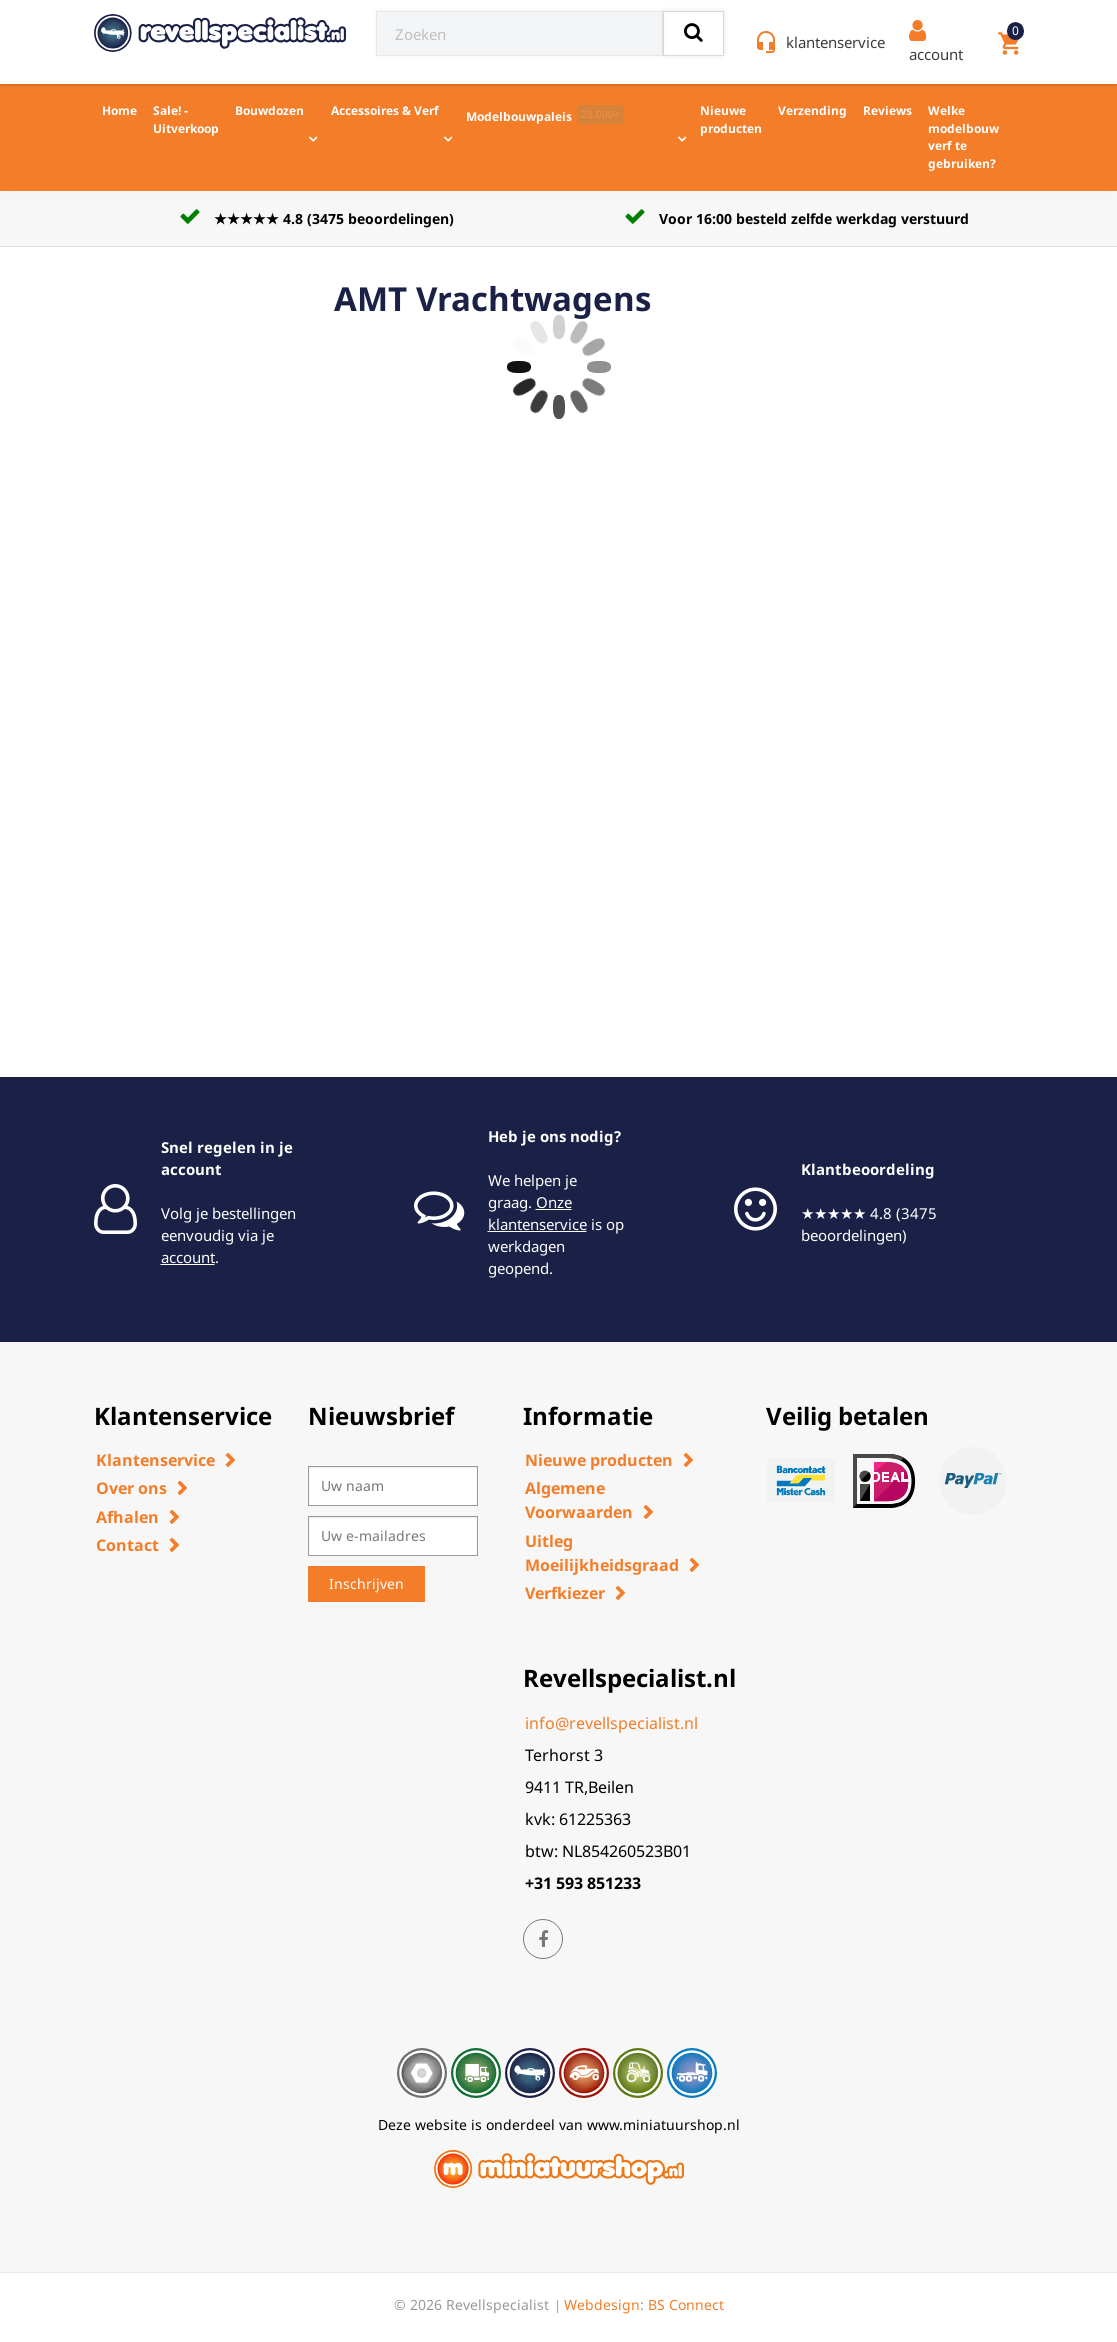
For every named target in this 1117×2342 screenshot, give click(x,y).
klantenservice (835, 42)
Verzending (812, 110)
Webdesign (602, 2304)
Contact (127, 1545)
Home (119, 110)
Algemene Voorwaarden (579, 1500)
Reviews (887, 110)
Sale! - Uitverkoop (186, 119)
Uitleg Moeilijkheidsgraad (602, 1553)
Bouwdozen (269, 110)
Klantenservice (155, 1460)
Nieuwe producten (731, 119)
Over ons (131, 1488)
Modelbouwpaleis (545, 115)
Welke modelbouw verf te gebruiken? (963, 137)
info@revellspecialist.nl (611, 1723)
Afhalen (127, 1517)
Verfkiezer (565, 1593)
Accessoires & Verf (385, 110)
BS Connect (686, 2304)
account (188, 1257)
